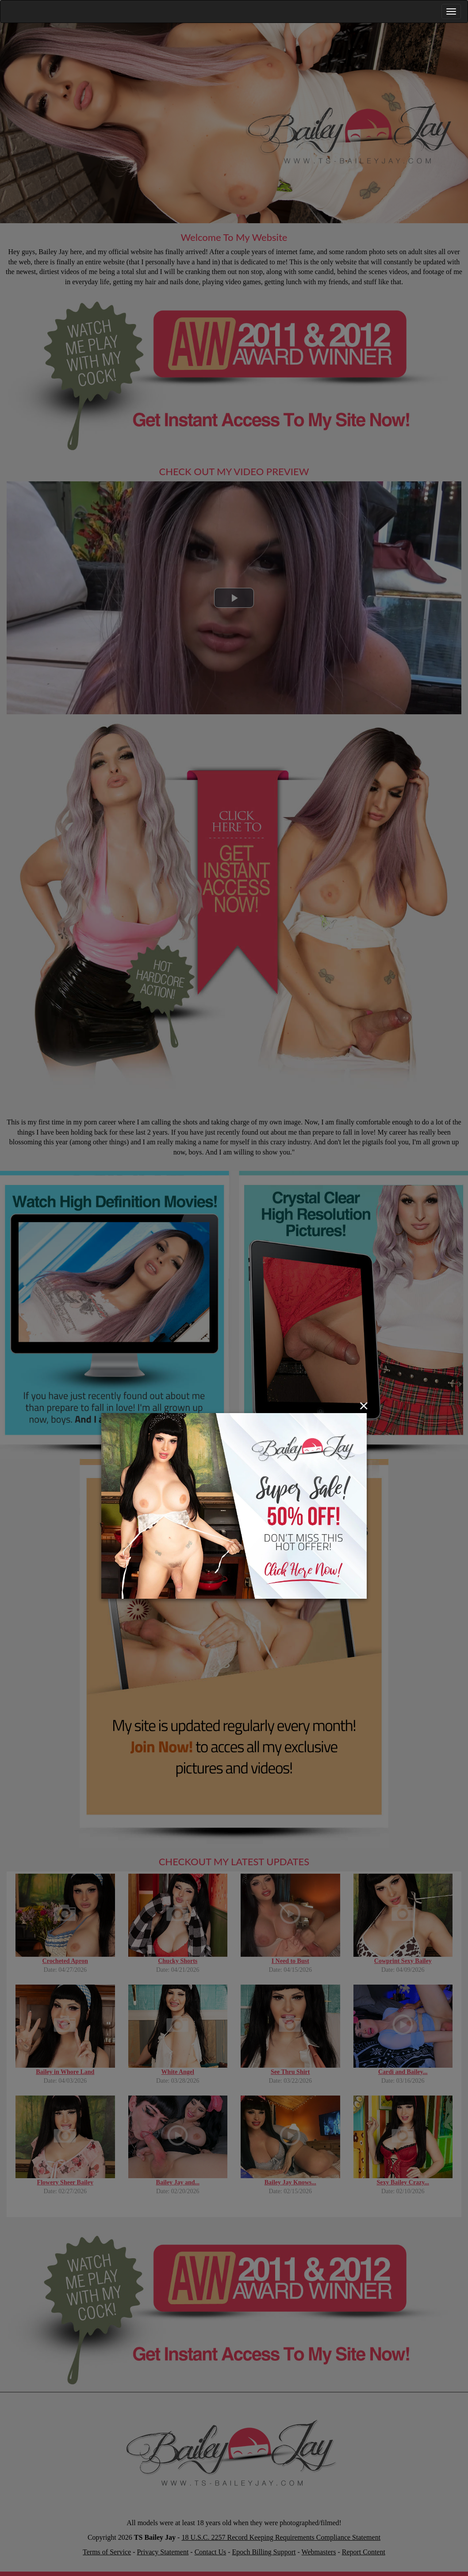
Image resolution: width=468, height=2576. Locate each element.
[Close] (364, 1406)
